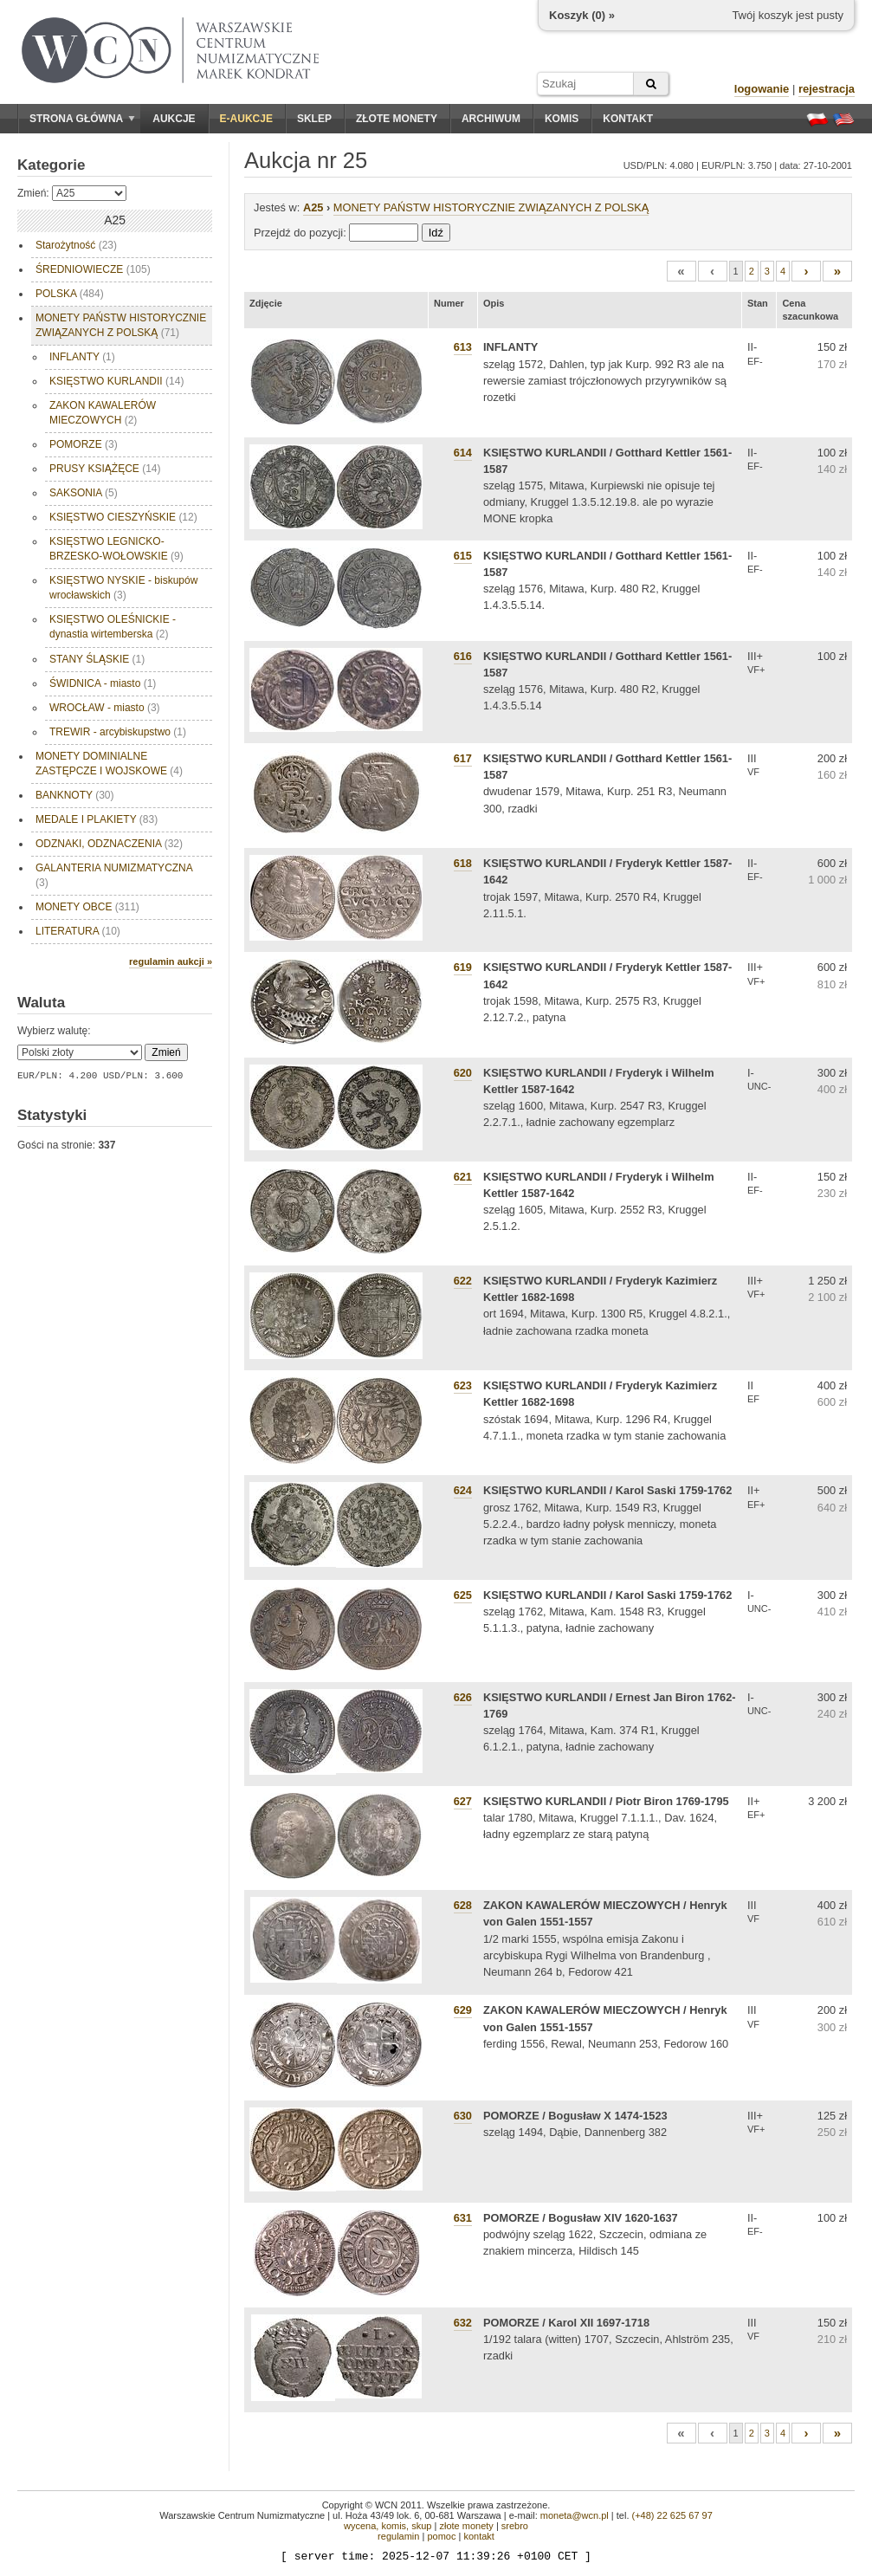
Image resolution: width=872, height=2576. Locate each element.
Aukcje (173, 119)
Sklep (314, 119)
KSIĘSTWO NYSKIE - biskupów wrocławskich (123, 587)
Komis (561, 119)
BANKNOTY (74, 795)
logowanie (762, 88)
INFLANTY (82, 357)
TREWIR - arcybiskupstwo (117, 732)
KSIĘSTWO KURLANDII (116, 381)
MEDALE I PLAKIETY (97, 819)
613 (463, 346)
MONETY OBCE (87, 907)
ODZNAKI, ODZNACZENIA (109, 844)
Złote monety (396, 119)
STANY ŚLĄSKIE (97, 659)
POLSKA (70, 294)
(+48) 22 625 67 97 (672, 2515)
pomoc (441, 2536)
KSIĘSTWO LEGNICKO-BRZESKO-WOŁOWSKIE (116, 548)
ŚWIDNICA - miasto (102, 683)
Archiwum (491, 119)
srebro (514, 2526)
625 (463, 1595)
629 (463, 2009)
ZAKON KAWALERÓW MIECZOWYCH (102, 412)
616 (463, 656)
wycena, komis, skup (387, 2526)
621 (463, 1176)
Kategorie (51, 165)
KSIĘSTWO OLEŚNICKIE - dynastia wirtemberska (112, 626)
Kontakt (628, 119)
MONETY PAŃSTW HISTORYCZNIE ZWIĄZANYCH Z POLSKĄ (121, 325)
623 (463, 1385)
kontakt (478, 2536)
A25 (313, 207)
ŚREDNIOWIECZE (93, 269)
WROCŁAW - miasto (104, 708)
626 (463, 1697)
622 (463, 1280)
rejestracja (826, 88)
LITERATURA (78, 931)
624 (463, 1490)
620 (463, 1072)
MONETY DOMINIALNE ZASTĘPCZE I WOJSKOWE (109, 763)
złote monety (466, 2526)
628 (463, 1905)
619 (463, 967)
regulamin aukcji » (170, 961)
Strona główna (82, 119)
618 (463, 863)
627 (463, 1801)
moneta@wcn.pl (574, 2515)
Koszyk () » (582, 15)
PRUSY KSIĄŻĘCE (105, 469)
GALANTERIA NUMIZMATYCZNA (114, 875)
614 (463, 452)
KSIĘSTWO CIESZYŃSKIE (123, 517)
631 (463, 2217)
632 (463, 2322)
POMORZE (83, 444)
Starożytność (76, 245)
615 (463, 555)
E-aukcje (246, 119)
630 (463, 2115)
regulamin (398, 2536)
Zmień (166, 1052)
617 (463, 758)
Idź (436, 232)
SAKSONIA (83, 493)
